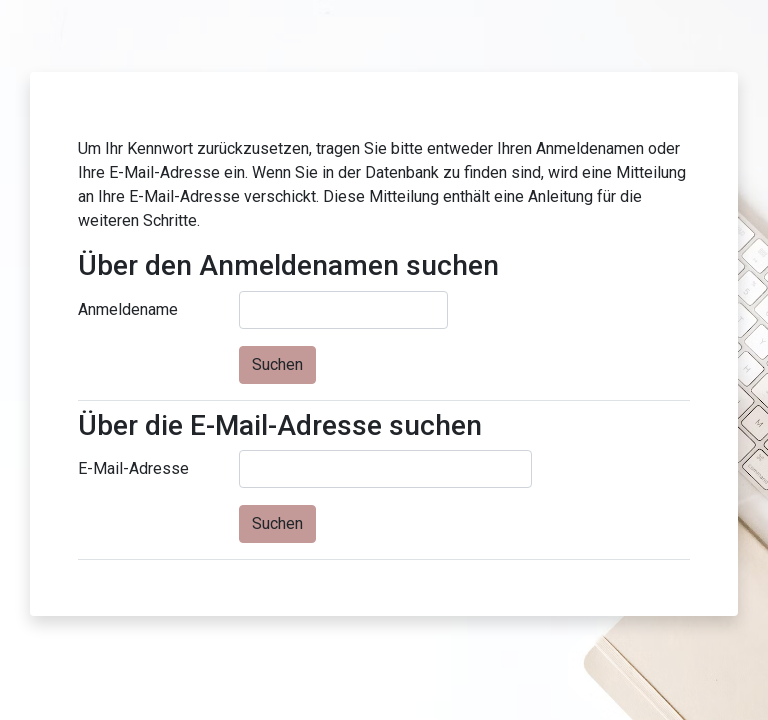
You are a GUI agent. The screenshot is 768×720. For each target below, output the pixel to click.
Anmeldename (128, 309)
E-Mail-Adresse (133, 468)
